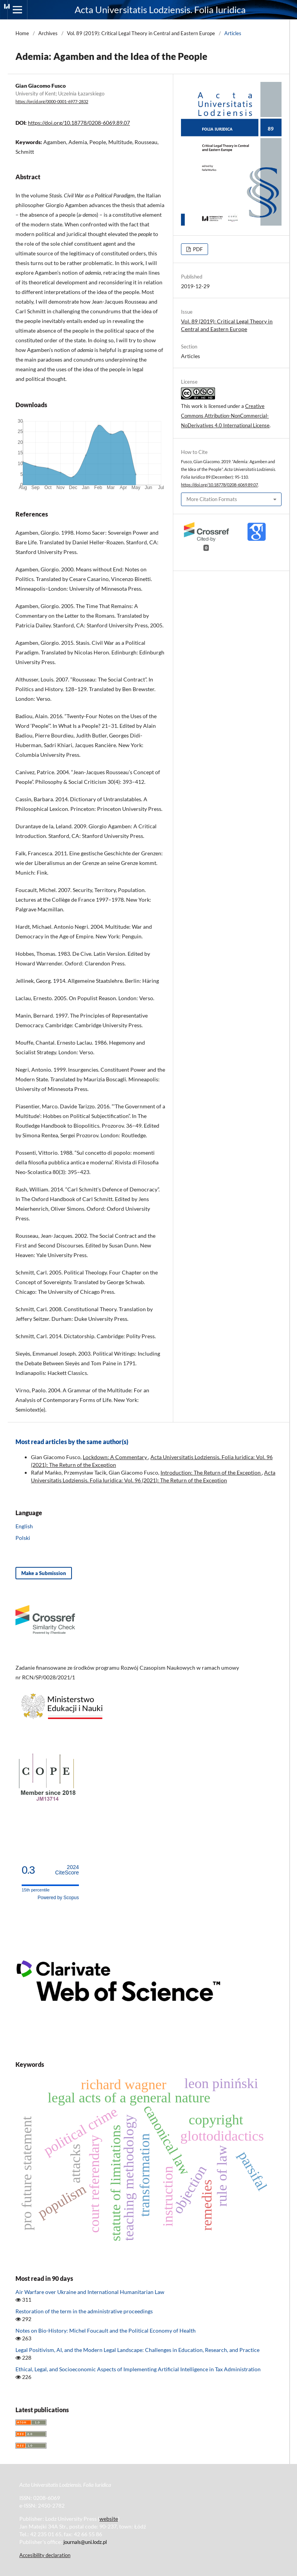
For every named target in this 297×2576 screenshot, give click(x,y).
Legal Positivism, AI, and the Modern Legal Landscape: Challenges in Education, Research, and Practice (137, 2350)
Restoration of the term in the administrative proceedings (84, 2311)
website (108, 2518)
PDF (197, 249)
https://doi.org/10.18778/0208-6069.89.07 (79, 122)
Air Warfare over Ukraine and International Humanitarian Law (89, 2292)
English (24, 1526)
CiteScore (67, 1870)
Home (22, 33)
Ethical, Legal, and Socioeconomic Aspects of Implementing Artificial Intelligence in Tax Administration (138, 2369)
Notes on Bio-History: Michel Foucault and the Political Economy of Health (105, 2330)
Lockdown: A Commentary (115, 1457)
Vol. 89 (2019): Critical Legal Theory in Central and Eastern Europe (141, 33)
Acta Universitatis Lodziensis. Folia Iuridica (160, 9)
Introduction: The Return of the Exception (211, 1472)
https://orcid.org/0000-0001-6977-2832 (51, 101)
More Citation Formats (211, 499)
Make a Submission (43, 1573)
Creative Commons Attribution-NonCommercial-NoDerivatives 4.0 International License (225, 415)
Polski (22, 1537)
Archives (48, 33)
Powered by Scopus (58, 1897)
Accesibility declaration (44, 2555)
